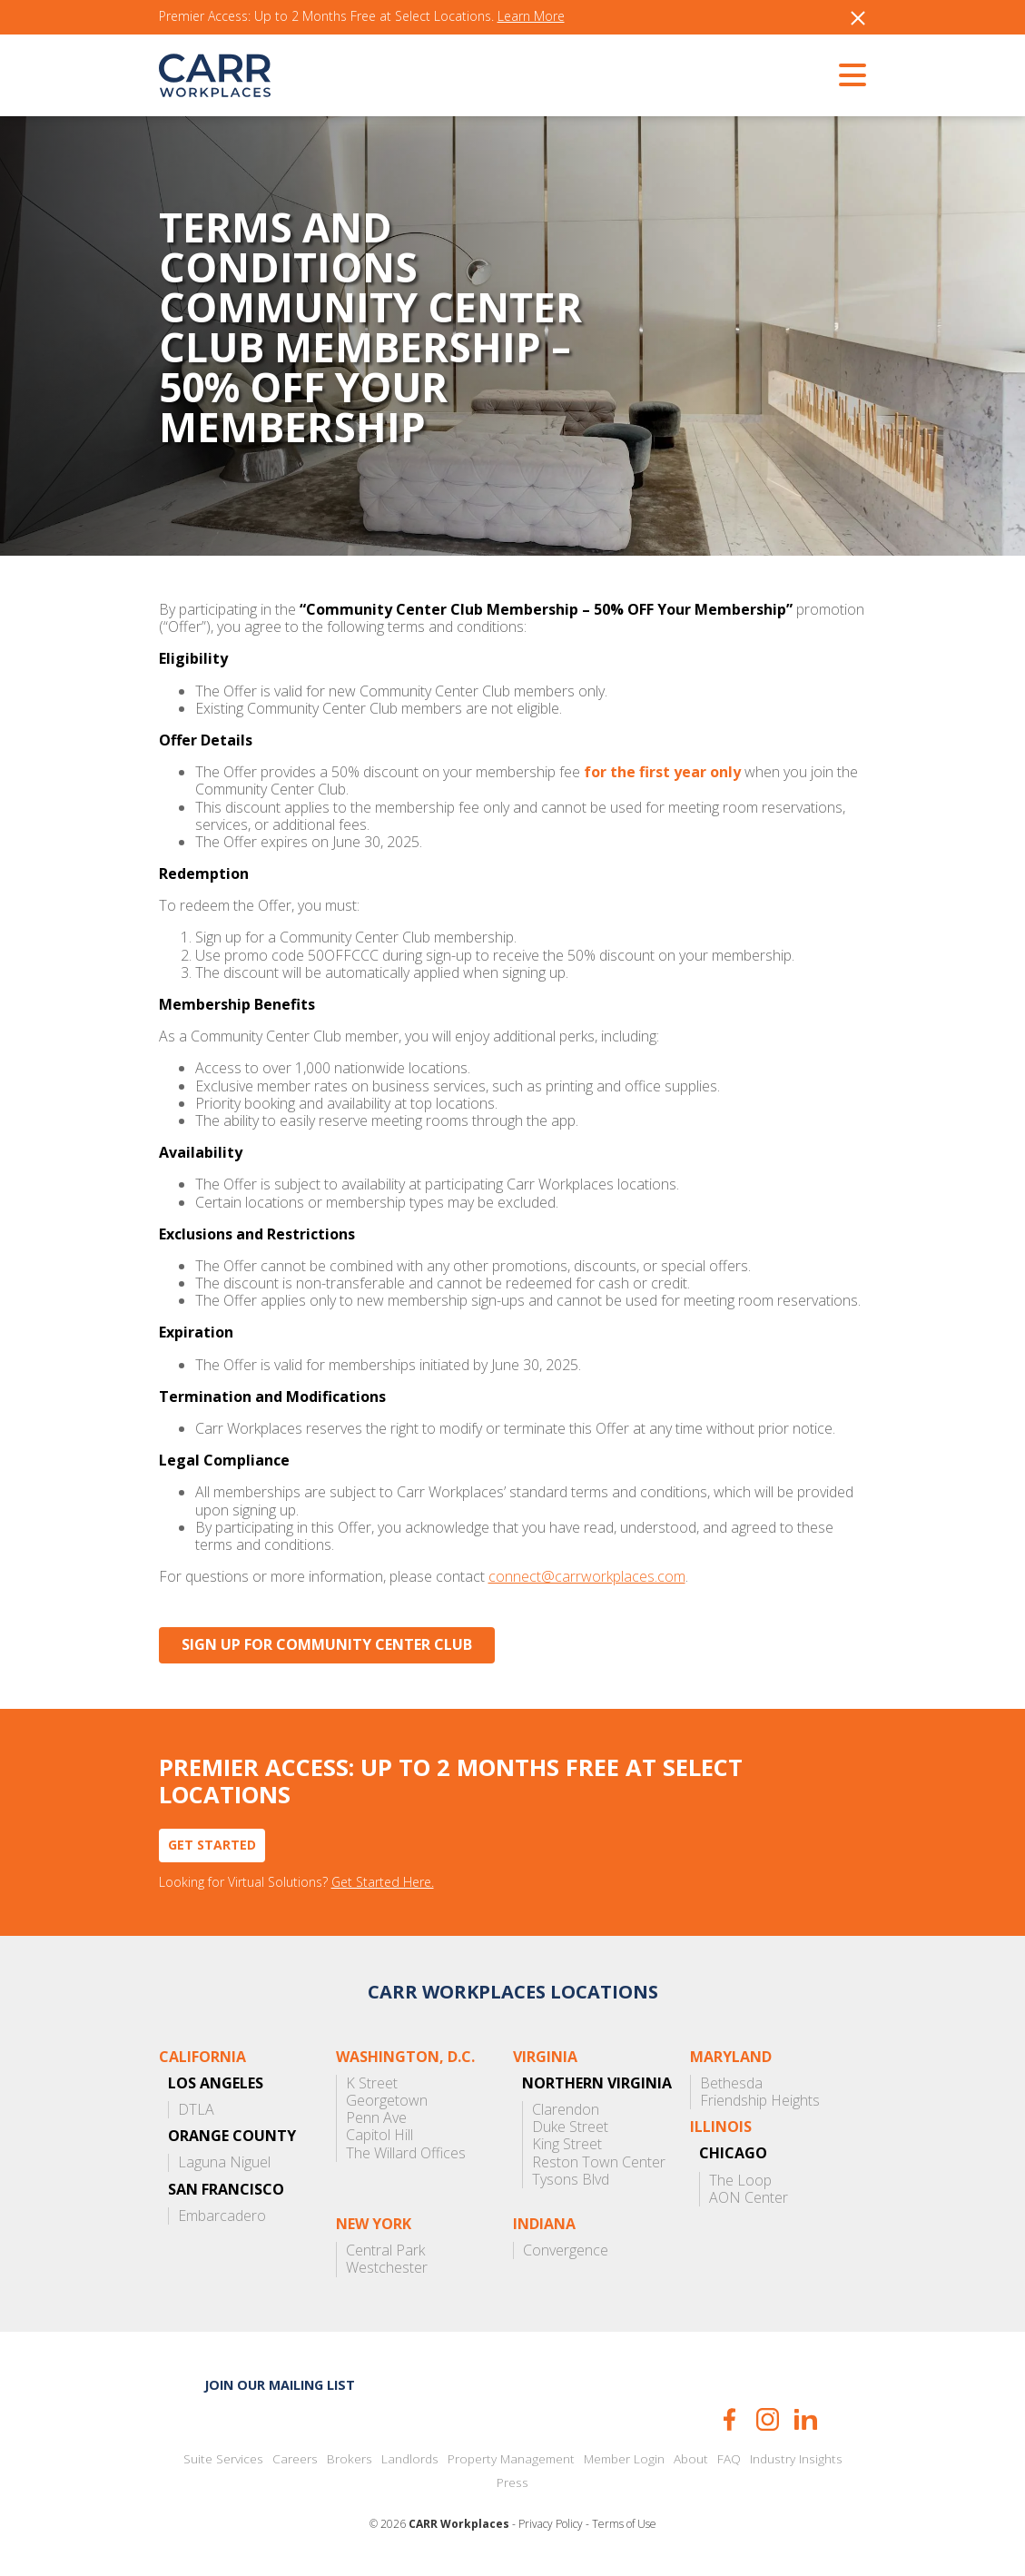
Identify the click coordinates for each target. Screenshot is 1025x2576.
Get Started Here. (382, 1882)
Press (512, 2482)
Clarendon (565, 2109)
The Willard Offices (406, 2153)
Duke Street (570, 2127)
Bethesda (731, 2083)
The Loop (740, 2180)
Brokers (349, 2459)
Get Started (212, 1844)
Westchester (387, 2267)
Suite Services (223, 2459)
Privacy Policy (550, 2524)
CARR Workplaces (215, 75)
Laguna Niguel (224, 2162)
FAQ (729, 2459)
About (691, 2459)
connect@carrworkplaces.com (586, 1576)
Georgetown (387, 2100)
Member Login (624, 2459)
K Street (372, 2083)
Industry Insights (796, 2459)
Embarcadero (222, 2216)
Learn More (531, 17)
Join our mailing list (279, 2384)
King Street (567, 2144)
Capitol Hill (379, 2135)
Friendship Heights (760, 2100)
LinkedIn (805, 2419)
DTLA (196, 2109)
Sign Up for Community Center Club (327, 1644)
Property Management (511, 2459)
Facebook (729, 2419)
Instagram (767, 2419)
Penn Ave (376, 2118)
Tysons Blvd (570, 2179)
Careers (295, 2459)
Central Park (385, 2250)
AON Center (748, 2197)
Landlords (410, 2459)
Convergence (565, 2250)
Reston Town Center (598, 2162)
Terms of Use (624, 2524)
